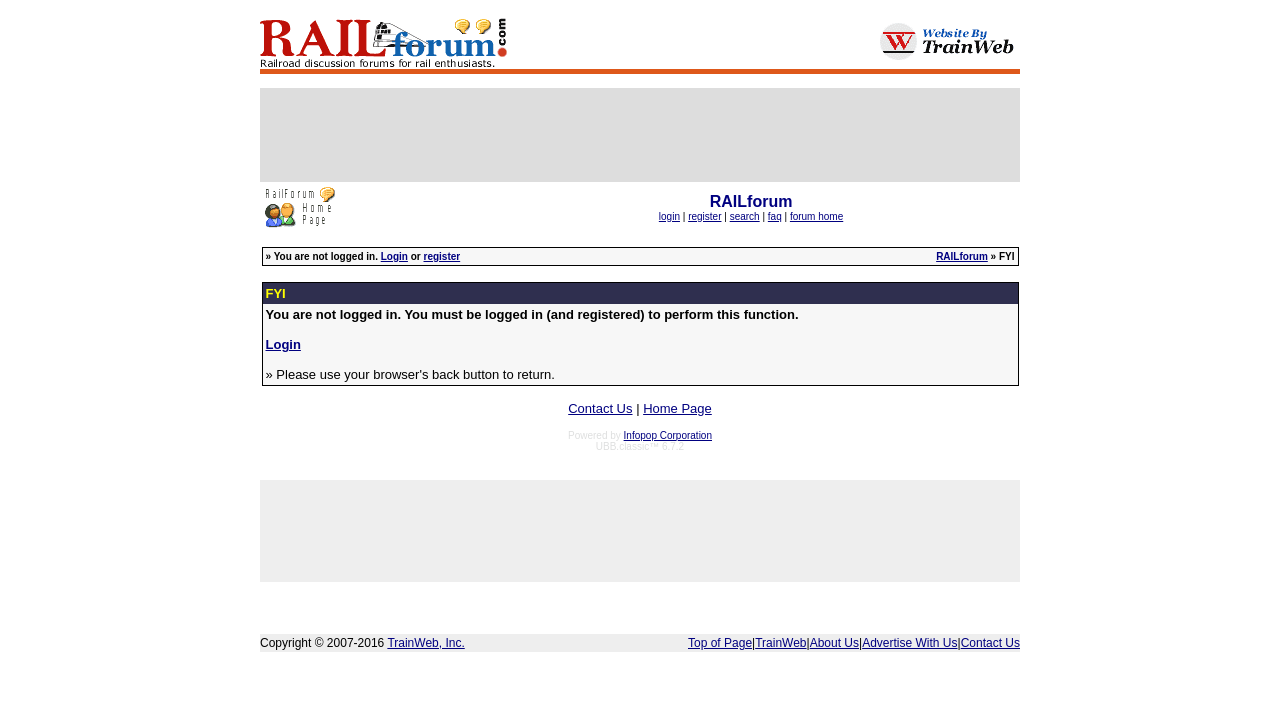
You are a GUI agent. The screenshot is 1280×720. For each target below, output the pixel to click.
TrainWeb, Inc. (425, 643)
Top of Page (720, 643)
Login (394, 256)
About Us (834, 643)
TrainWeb (780, 643)
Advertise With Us (909, 643)
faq (775, 216)
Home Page (677, 408)
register (704, 216)
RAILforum (962, 256)
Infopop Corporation (668, 435)
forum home (816, 216)
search (745, 216)
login (669, 216)
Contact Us (600, 408)
